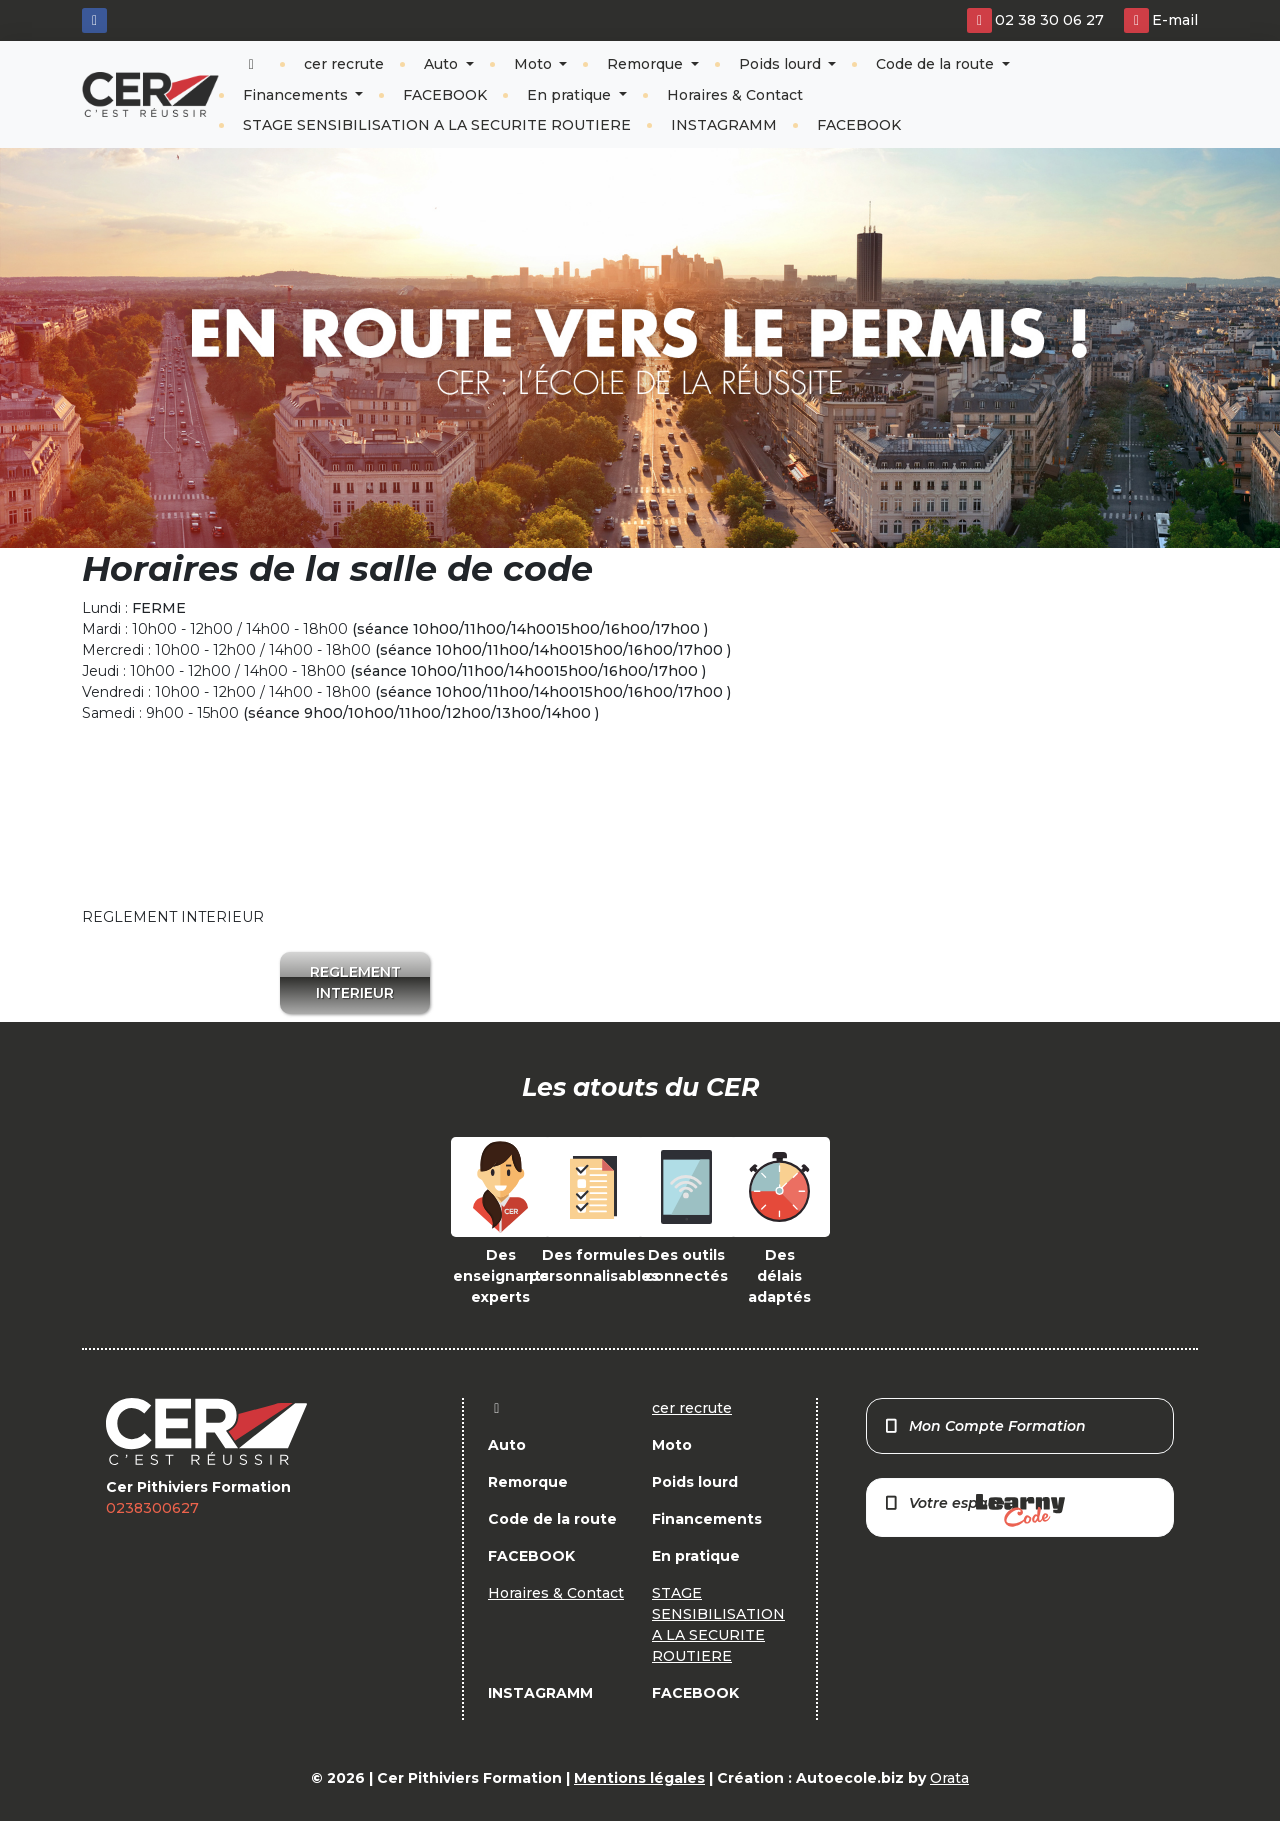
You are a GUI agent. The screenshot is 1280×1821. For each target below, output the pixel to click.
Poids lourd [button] (782, 64)
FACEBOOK (445, 95)
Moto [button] (535, 64)
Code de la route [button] (937, 64)
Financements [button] (297, 95)
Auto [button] (443, 64)
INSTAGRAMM (724, 125)
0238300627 (152, 1508)
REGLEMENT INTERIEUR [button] (355, 982)
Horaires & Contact (735, 95)
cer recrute (344, 64)
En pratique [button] (571, 95)
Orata (949, 1778)
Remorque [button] (647, 64)
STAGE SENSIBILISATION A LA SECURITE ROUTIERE (437, 125)
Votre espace (974, 1510)
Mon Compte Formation (984, 1426)
